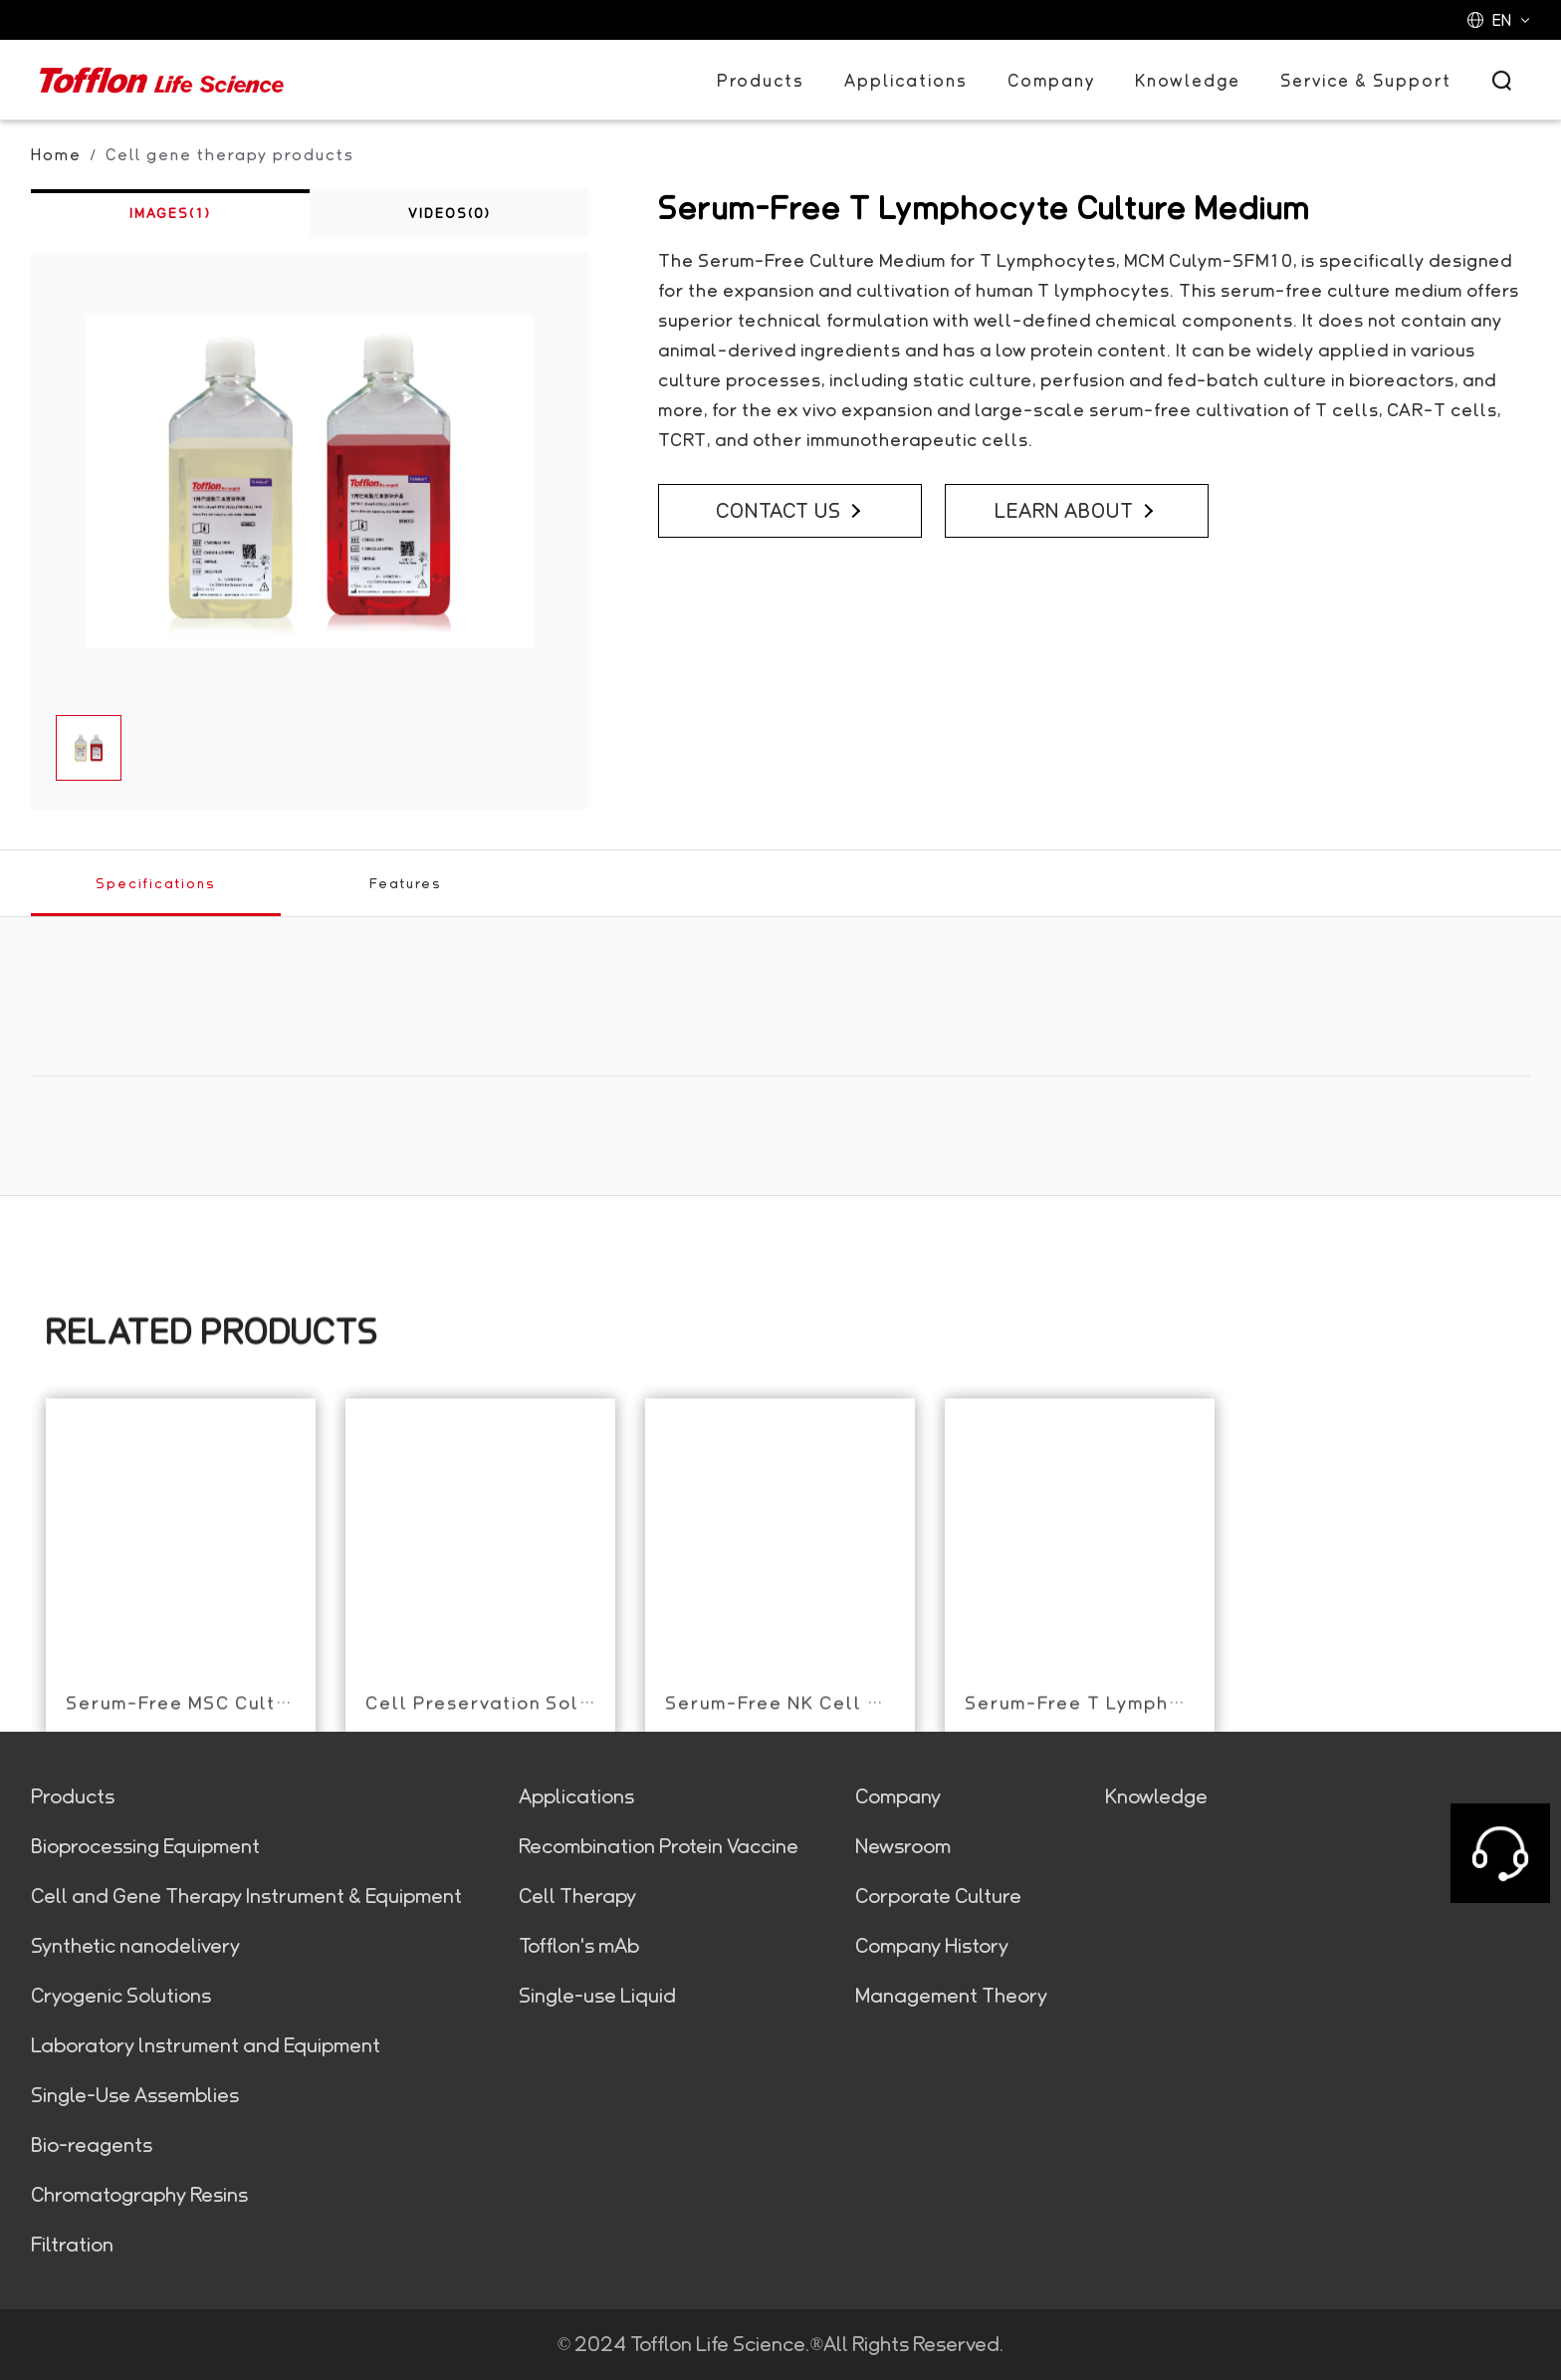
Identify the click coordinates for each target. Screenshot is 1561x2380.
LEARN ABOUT (1075, 511)
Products (760, 80)
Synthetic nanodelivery (135, 1946)
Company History (931, 1946)
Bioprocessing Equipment (145, 1846)
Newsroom (903, 1846)
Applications (906, 80)
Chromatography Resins (139, 2195)
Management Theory (951, 1996)
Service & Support (1365, 80)
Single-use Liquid (597, 1996)
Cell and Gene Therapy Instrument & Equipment (246, 1896)
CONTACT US (789, 511)
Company (1051, 80)
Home (56, 154)
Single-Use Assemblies (135, 2095)
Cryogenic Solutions (121, 1996)
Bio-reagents (91, 2145)
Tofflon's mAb (579, 1946)
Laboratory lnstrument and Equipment (205, 2045)
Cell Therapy (577, 1896)
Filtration (72, 2245)
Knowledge (1187, 80)
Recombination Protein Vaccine (658, 1846)
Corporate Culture (938, 1896)
